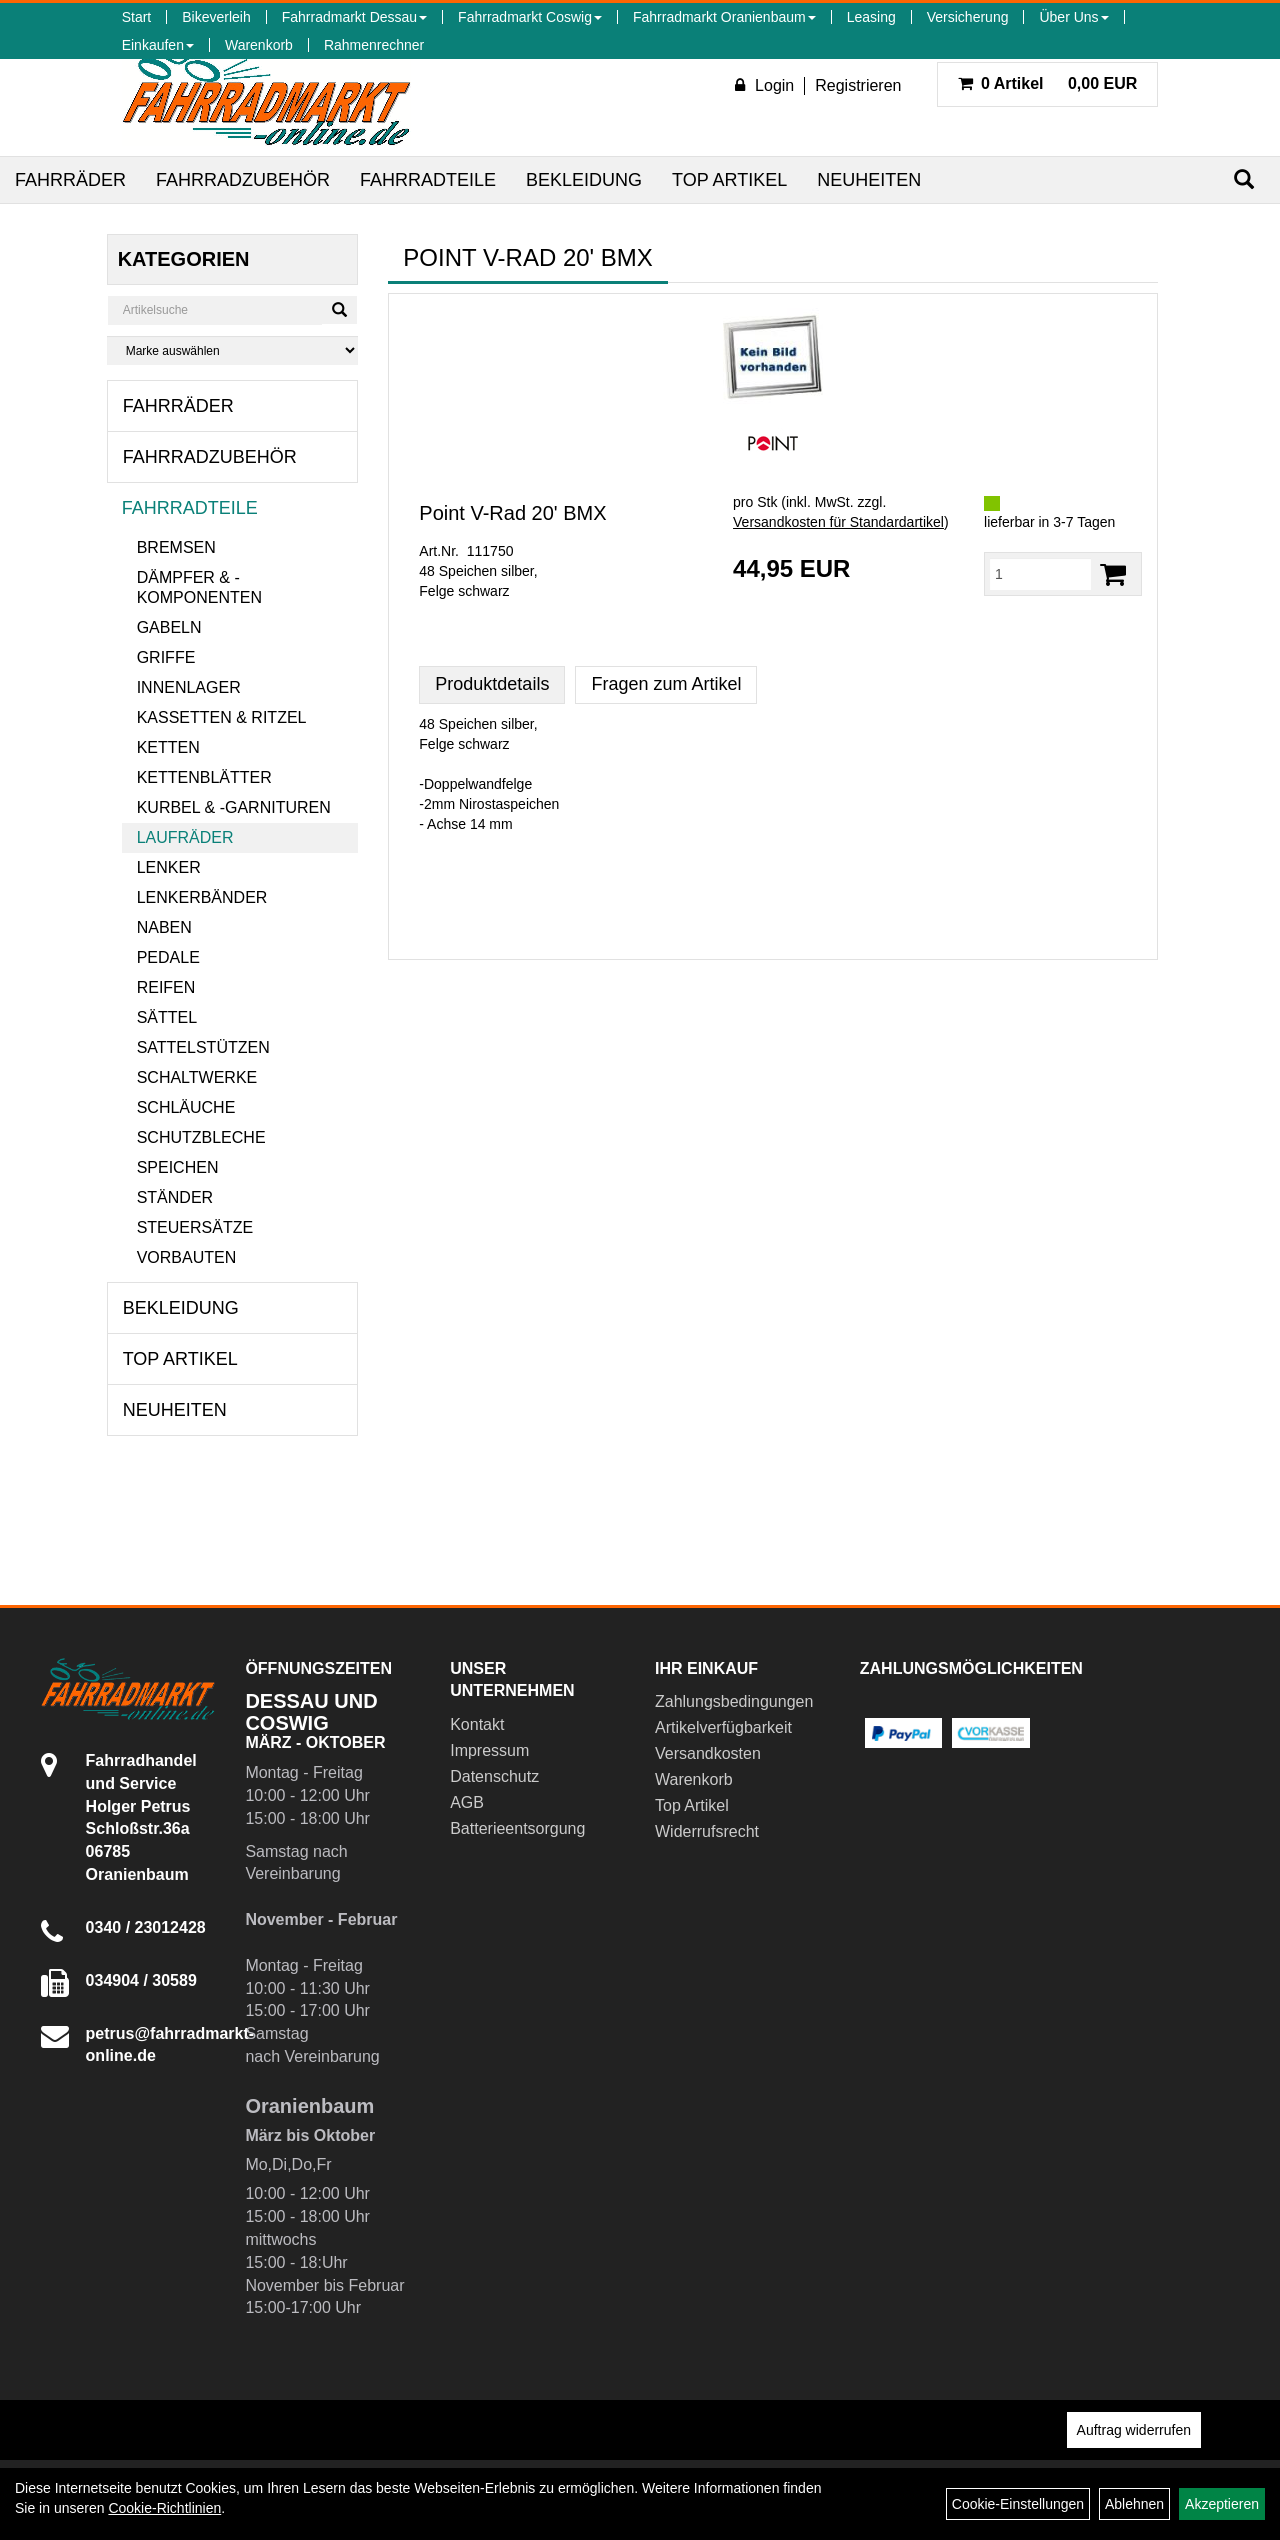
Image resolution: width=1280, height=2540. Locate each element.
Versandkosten (708, 1753)
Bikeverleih (216, 17)
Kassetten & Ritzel (222, 717)
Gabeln (169, 627)
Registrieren (858, 85)
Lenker (169, 867)
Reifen (166, 987)
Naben (164, 927)
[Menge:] (1040, 574)
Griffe (166, 657)
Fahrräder (70, 180)
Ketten (168, 747)
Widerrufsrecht (707, 1831)
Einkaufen (158, 45)
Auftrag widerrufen (1134, 2430)
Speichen (178, 1167)
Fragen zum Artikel (666, 684)
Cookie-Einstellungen (1018, 2504)
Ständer (175, 1197)
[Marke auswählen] (233, 350)
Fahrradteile (428, 180)
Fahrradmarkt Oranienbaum (724, 17)
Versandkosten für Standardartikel (838, 522)
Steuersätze (195, 1227)
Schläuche (186, 1107)
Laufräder (185, 837)
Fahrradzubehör (243, 180)
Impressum (489, 1750)
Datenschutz (494, 1776)
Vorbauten (187, 1257)
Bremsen (176, 547)
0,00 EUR (1048, 83)
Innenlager (189, 687)
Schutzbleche (201, 1137)
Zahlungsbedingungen (734, 1701)
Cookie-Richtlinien (164, 2508)
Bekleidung (584, 180)
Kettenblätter (204, 777)
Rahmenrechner (374, 45)
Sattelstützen (203, 1047)
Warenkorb (259, 45)
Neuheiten (869, 180)
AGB (467, 1802)
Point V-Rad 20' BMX (512, 513)
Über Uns (1073, 17)
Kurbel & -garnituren (234, 807)
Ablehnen (1134, 2504)
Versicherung (968, 17)
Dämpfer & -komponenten (199, 587)
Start (137, 17)
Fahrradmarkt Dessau (354, 17)
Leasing (871, 17)
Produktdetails (492, 684)
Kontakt (477, 1724)
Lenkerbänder (202, 897)
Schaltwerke (197, 1077)
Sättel (167, 1017)
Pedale (168, 957)
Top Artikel (729, 180)
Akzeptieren (1222, 2504)
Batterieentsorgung (517, 1828)
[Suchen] (1244, 179)
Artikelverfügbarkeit (723, 1727)
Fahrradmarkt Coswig (530, 17)
